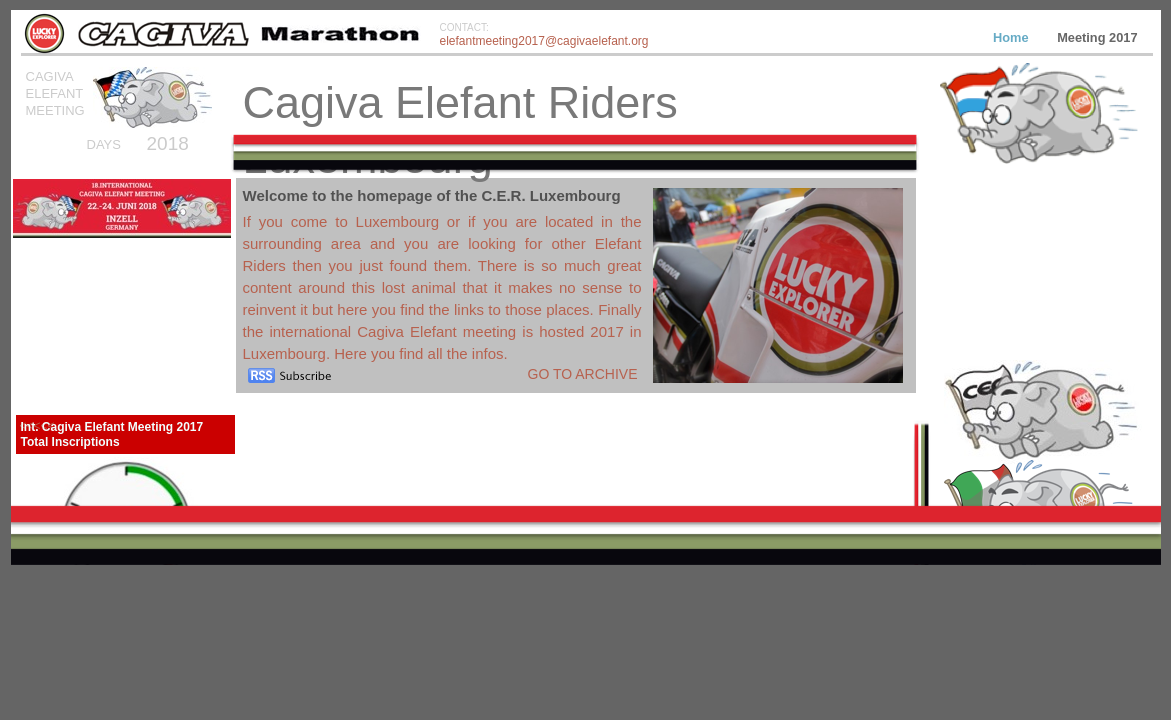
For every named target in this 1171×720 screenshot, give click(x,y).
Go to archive (583, 374)
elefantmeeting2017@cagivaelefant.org (544, 41)
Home (1012, 37)
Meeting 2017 (1097, 37)
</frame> (1038, 292)
